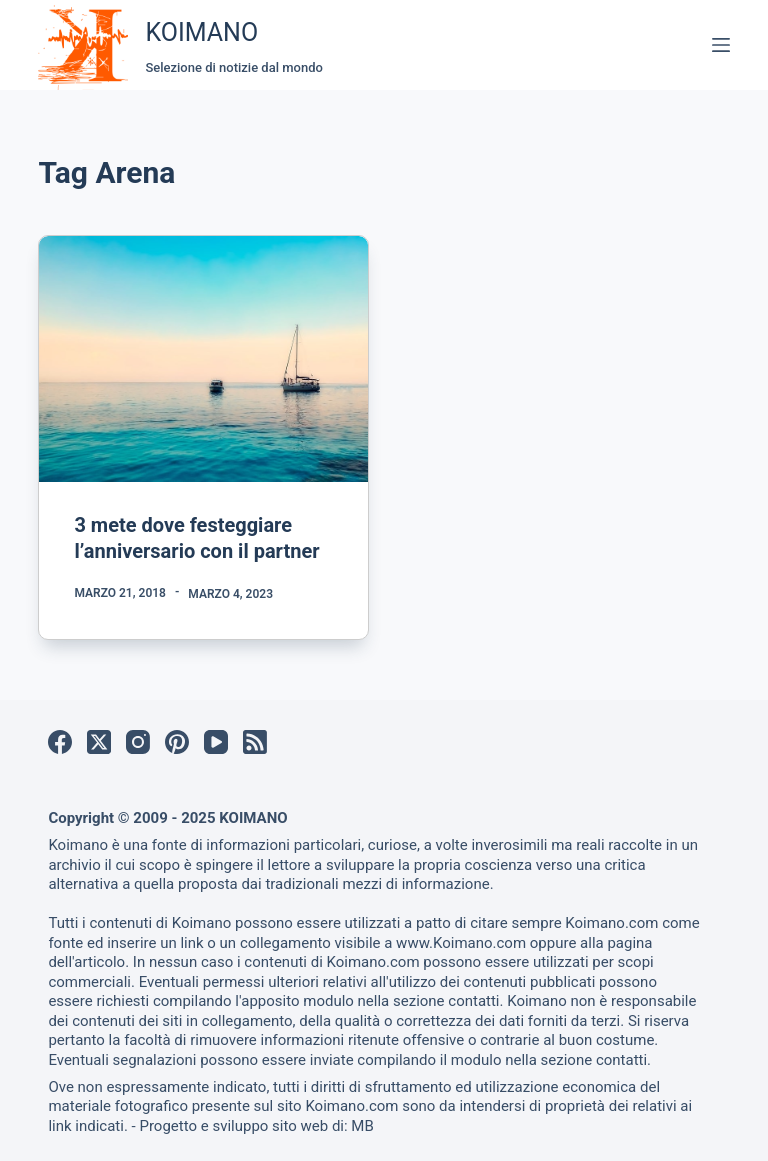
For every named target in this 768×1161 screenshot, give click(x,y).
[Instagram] (138, 742)
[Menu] (721, 45)
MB (362, 1126)
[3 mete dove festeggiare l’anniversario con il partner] (203, 359)
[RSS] (255, 742)
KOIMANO (201, 32)
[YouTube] (216, 742)
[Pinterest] (177, 742)
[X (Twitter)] (99, 742)
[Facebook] (60, 742)
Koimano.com (611, 923)
